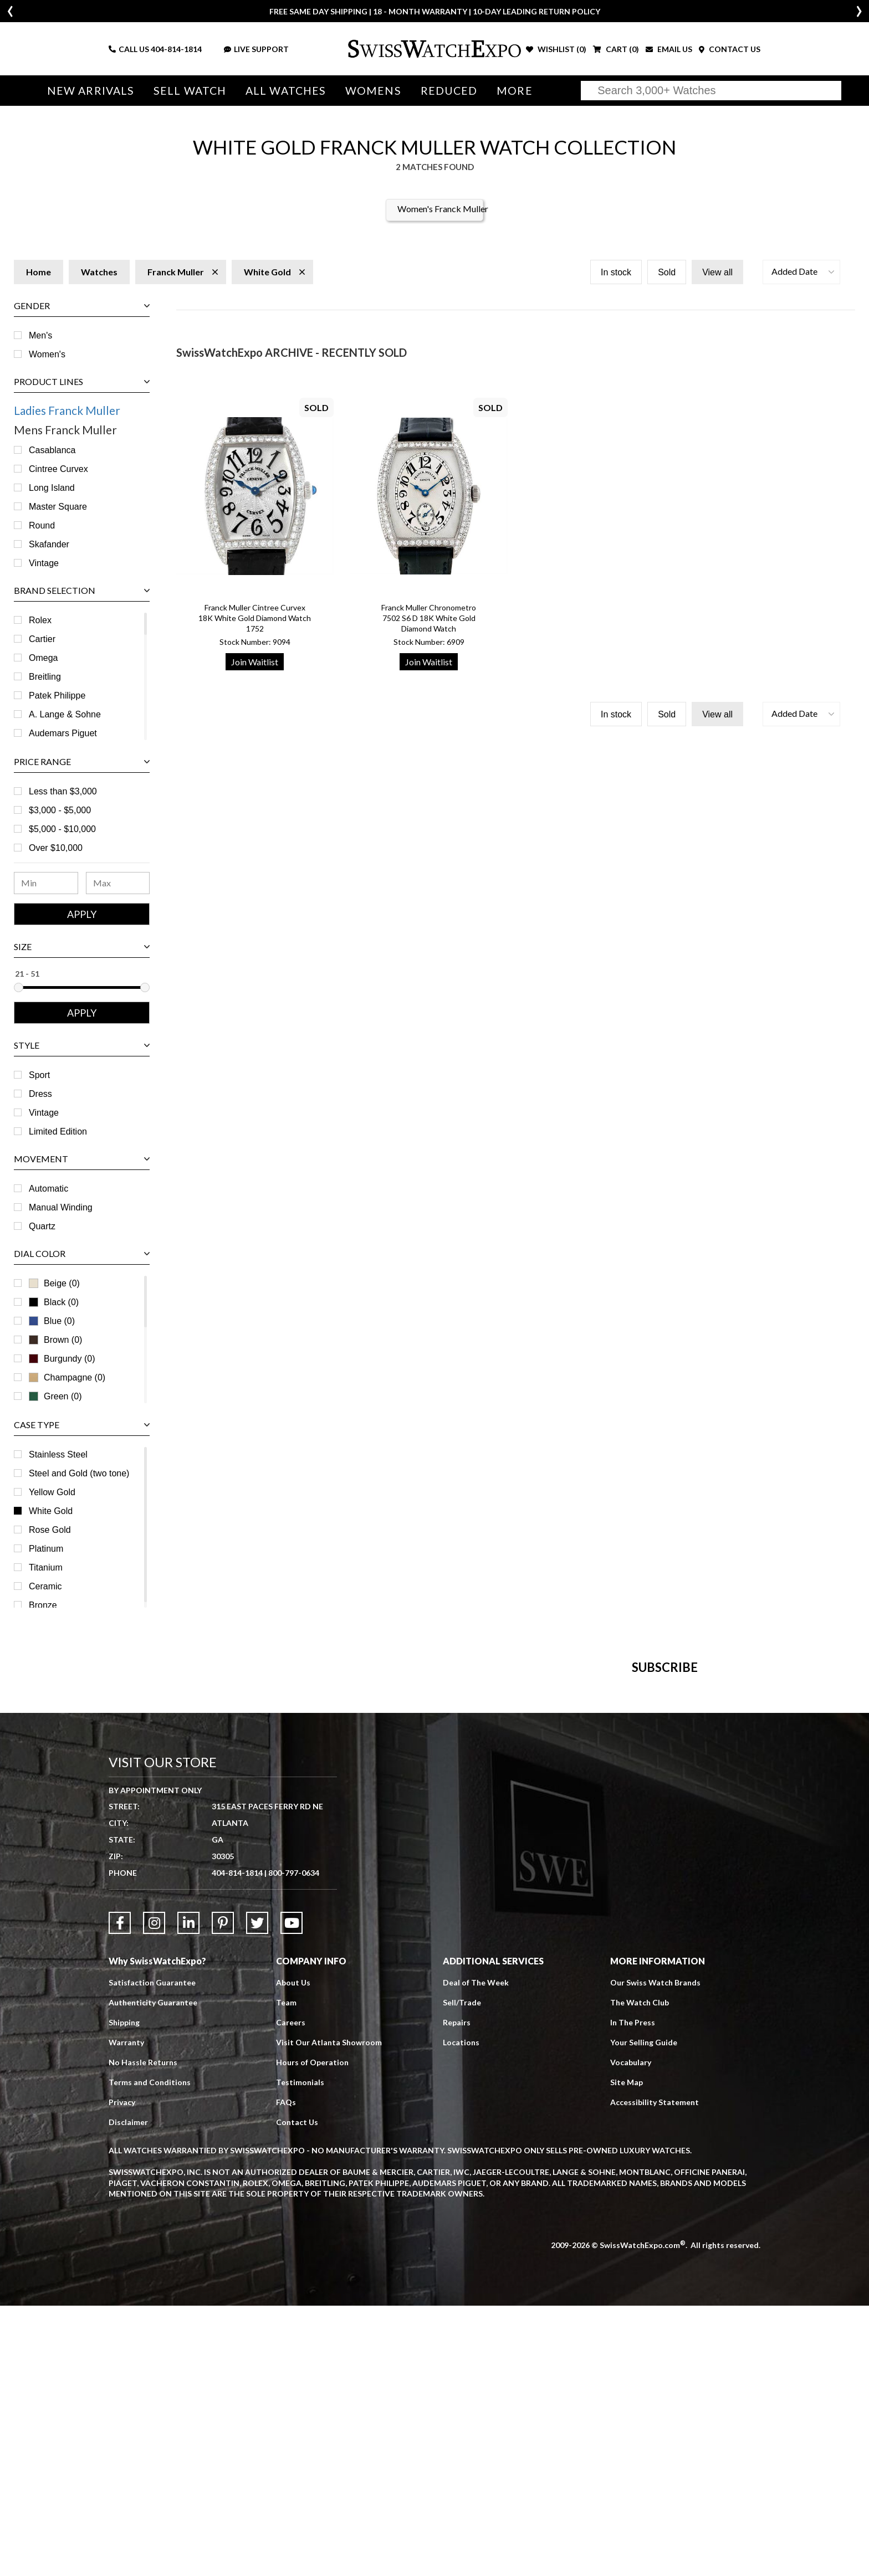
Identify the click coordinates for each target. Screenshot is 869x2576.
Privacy (122, 2372)
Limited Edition (58, 1131)
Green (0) (55, 1396)
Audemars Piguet (63, 733)
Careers (290, 2292)
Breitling (45, 676)
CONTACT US (729, 49)
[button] (801, 272)
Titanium (46, 1567)
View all (717, 272)
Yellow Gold (52, 1492)
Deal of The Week (476, 2252)
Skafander (49, 544)
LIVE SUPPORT (256, 49)
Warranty (126, 2312)
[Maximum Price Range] (118, 883)
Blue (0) (52, 1321)
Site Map (626, 2352)
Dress (40, 1094)
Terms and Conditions (150, 2352)
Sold (667, 272)
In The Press (632, 2292)
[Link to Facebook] (120, 2193)
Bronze (43, 1605)
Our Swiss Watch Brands (655, 2252)
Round (42, 525)
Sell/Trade (462, 2272)
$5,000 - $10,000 (62, 829)
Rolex (40, 620)
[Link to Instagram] (154, 2193)
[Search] (711, 90)
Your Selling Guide (643, 2312)
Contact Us (297, 2392)
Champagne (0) (67, 1377)
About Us (293, 2252)
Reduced (449, 90)
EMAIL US (669, 49)
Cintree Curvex (58, 469)
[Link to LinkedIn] (188, 2193)
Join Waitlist (254, 661)
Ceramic (45, 1586)
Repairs (457, 2292)
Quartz (42, 1226)
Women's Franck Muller (442, 208)
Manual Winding (61, 1207)
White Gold (51, 1511)
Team (286, 2272)
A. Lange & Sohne (65, 714)
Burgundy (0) (62, 1358)
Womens (373, 90)
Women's (47, 354)
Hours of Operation (312, 2332)
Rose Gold (50, 1530)
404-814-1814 (176, 49)
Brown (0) (55, 1340)
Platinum (46, 1548)
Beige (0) (54, 1283)
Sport (39, 1075)
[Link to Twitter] (257, 2193)
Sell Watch (190, 90)
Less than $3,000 (63, 791)
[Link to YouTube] (291, 2193)
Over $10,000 (56, 848)
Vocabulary (630, 2332)
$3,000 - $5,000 (60, 810)
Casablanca (52, 450)
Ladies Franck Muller (67, 410)
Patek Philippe (57, 695)
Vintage (44, 563)
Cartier (42, 639)
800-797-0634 (293, 2143)
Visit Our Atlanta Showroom (329, 2312)
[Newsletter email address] (500, 1867)
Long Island (52, 487)
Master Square (58, 506)
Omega (43, 658)
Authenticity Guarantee (153, 2272)
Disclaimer (128, 2392)
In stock (616, 272)
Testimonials (300, 2352)
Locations (461, 2312)
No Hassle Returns (143, 2332)
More (514, 90)
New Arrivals (90, 90)
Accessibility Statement (654, 2372)
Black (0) (54, 1302)
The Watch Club (639, 2272)
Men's (40, 335)
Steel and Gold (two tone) (79, 1473)
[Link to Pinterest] (223, 2193)
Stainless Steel (58, 1454)
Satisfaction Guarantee (152, 2252)
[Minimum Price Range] (46, 883)
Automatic (48, 1188)
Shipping (124, 2292)
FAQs (286, 2372)
